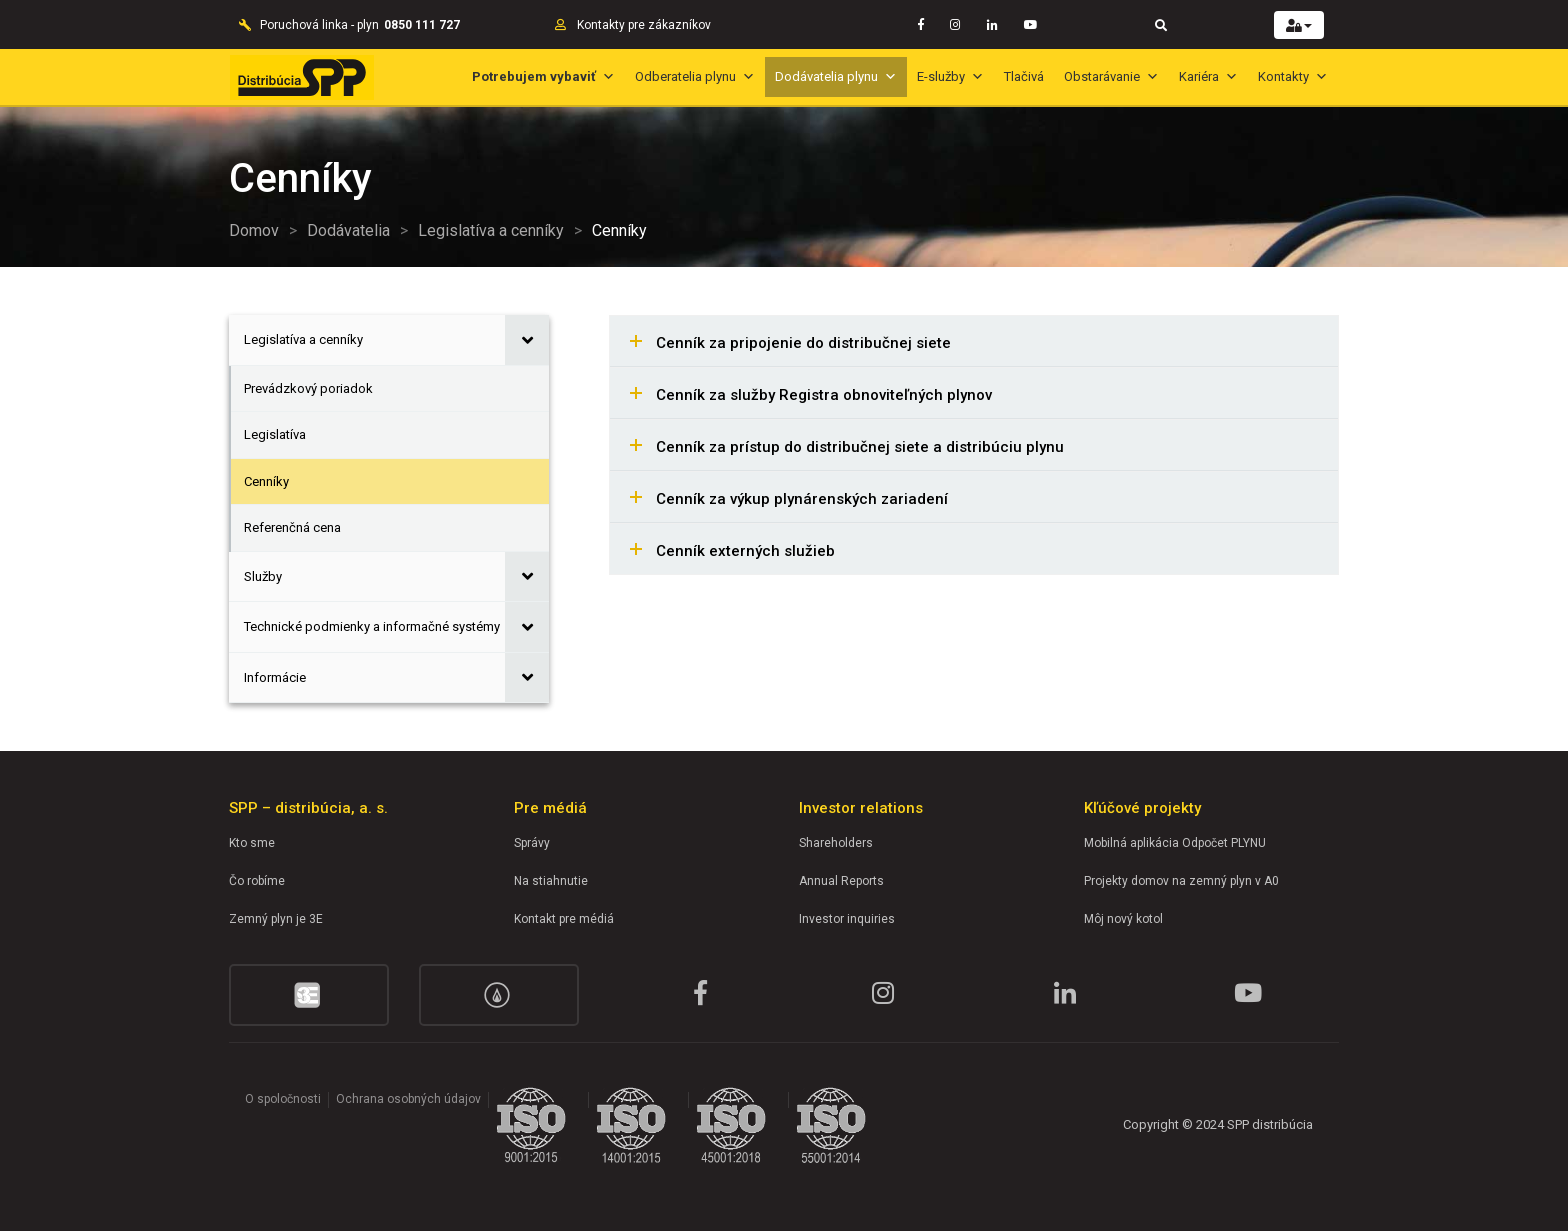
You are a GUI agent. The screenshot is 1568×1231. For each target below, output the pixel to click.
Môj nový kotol (1123, 919)
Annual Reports (841, 881)
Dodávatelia (348, 230)
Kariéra (1208, 76)
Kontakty (1293, 76)
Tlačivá (1024, 76)
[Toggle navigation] (1161, 24)
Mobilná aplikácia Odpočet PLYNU (1175, 843)
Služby (263, 576)
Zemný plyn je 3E (276, 919)
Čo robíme (257, 881)
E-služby (950, 76)
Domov (254, 230)
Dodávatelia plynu (836, 76)
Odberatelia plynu (695, 76)
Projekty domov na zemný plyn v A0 (1181, 881)
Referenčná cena (292, 527)
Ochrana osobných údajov (408, 1099)
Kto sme (252, 843)
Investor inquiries (847, 919)
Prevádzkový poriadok (308, 388)
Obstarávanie (1111, 76)
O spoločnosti (283, 1099)
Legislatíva (275, 434)
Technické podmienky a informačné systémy (372, 626)
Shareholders (836, 843)
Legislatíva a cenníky (491, 230)
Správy (532, 843)
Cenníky (266, 481)
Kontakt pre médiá (564, 919)
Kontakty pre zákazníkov (644, 25)
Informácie (275, 677)
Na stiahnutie (551, 881)
